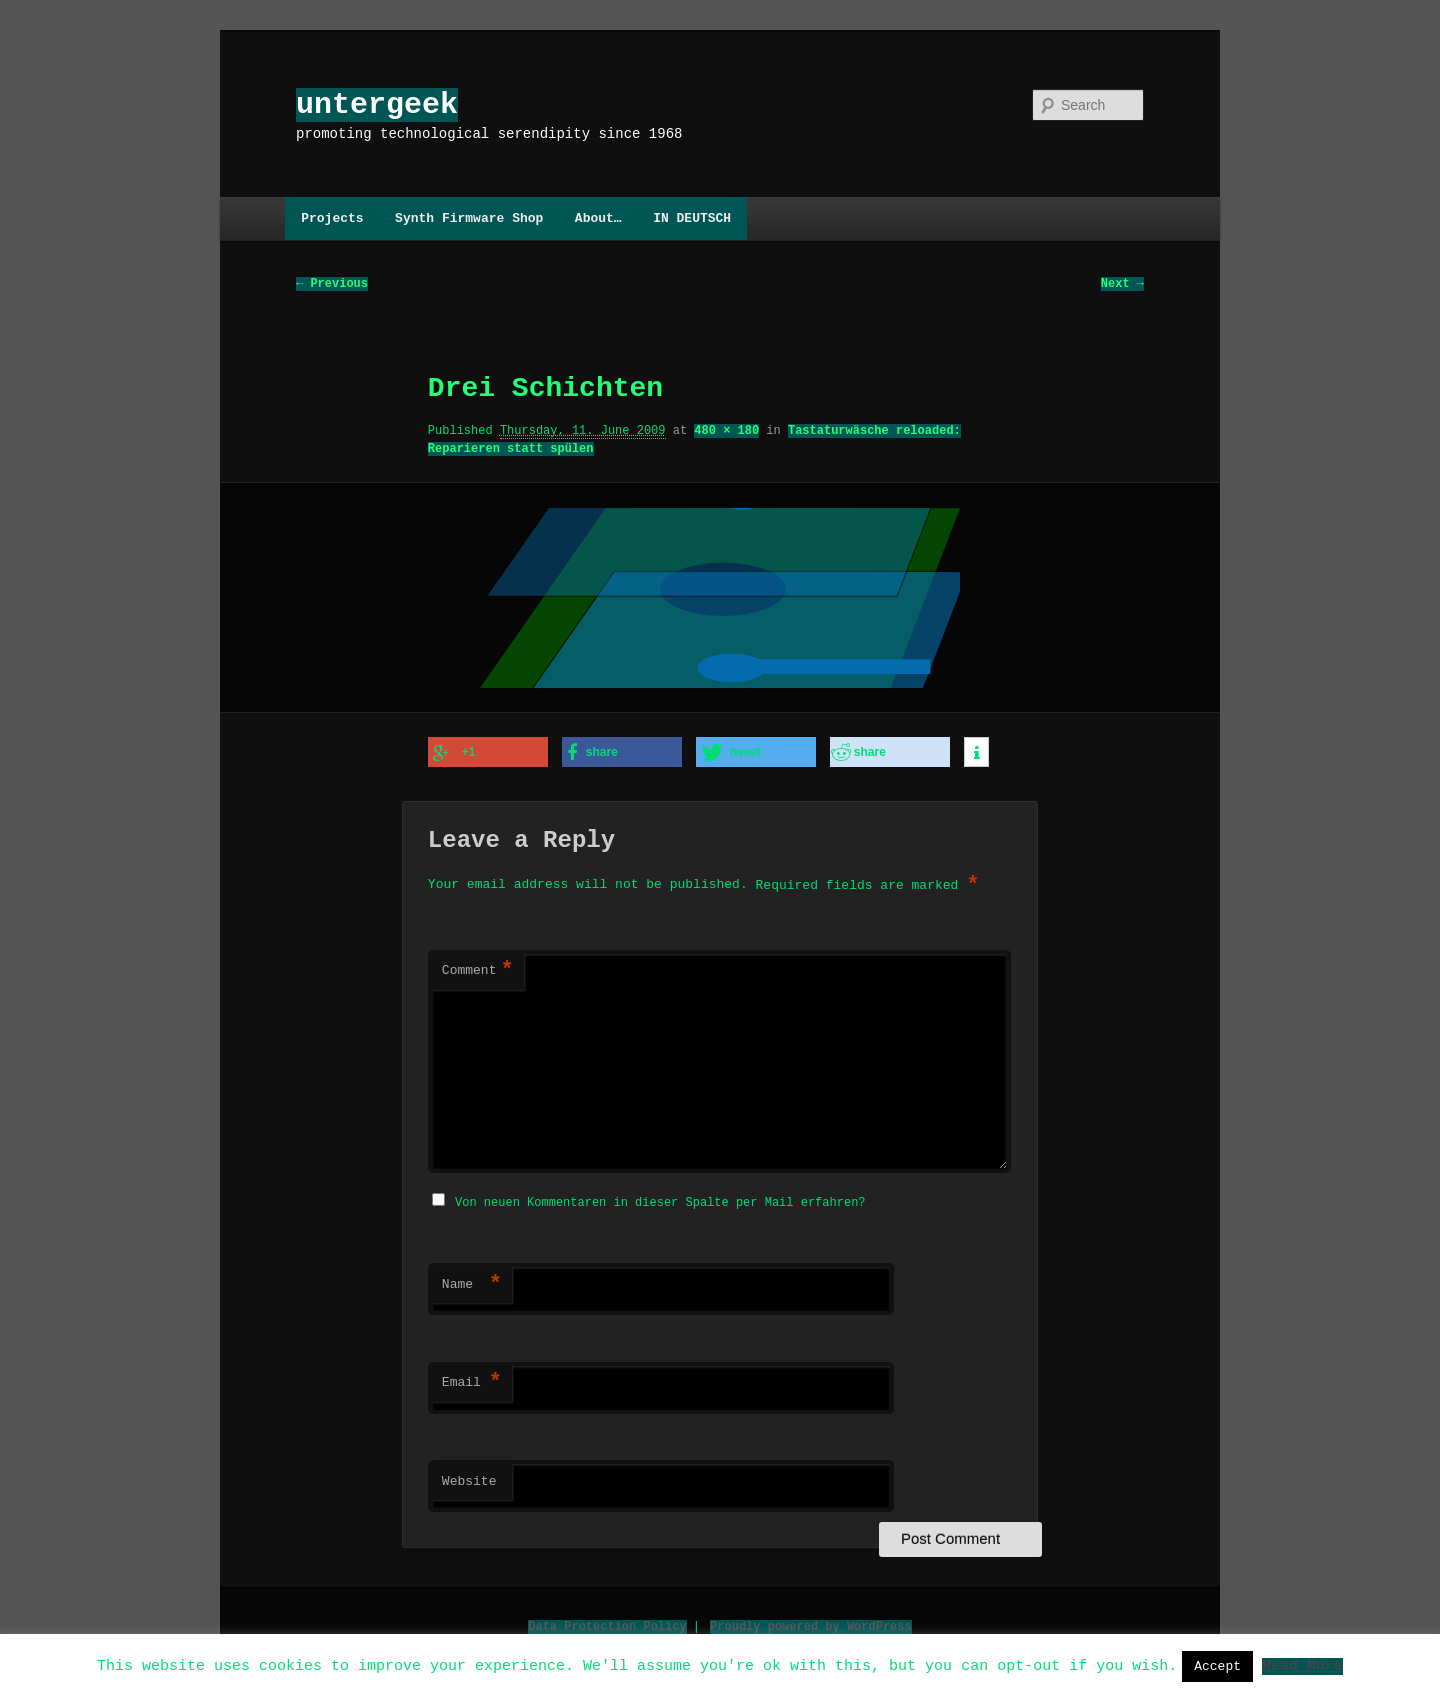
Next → (1122, 284)
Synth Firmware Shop (469, 218)
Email (472, 1380)
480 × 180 (726, 431)
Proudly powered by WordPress (811, 1623)
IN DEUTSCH (692, 218)
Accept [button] (1217, 1666)
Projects (332, 218)
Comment (478, 970)
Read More (1302, 1665)
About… (598, 218)
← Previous (332, 284)
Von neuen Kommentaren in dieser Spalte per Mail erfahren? (660, 1199)
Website (469, 1479)
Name (472, 1282)
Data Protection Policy (607, 1623)
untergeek (377, 104)
